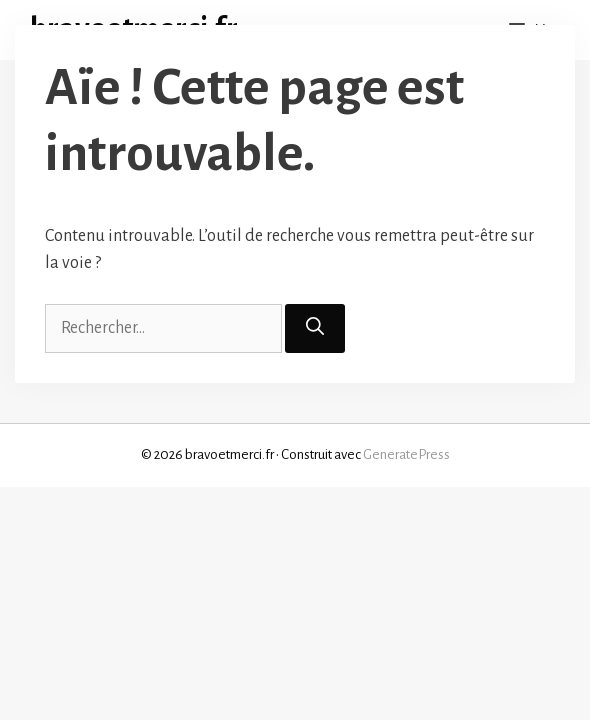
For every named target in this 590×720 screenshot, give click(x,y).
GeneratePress (406, 454)
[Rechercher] (315, 328)
